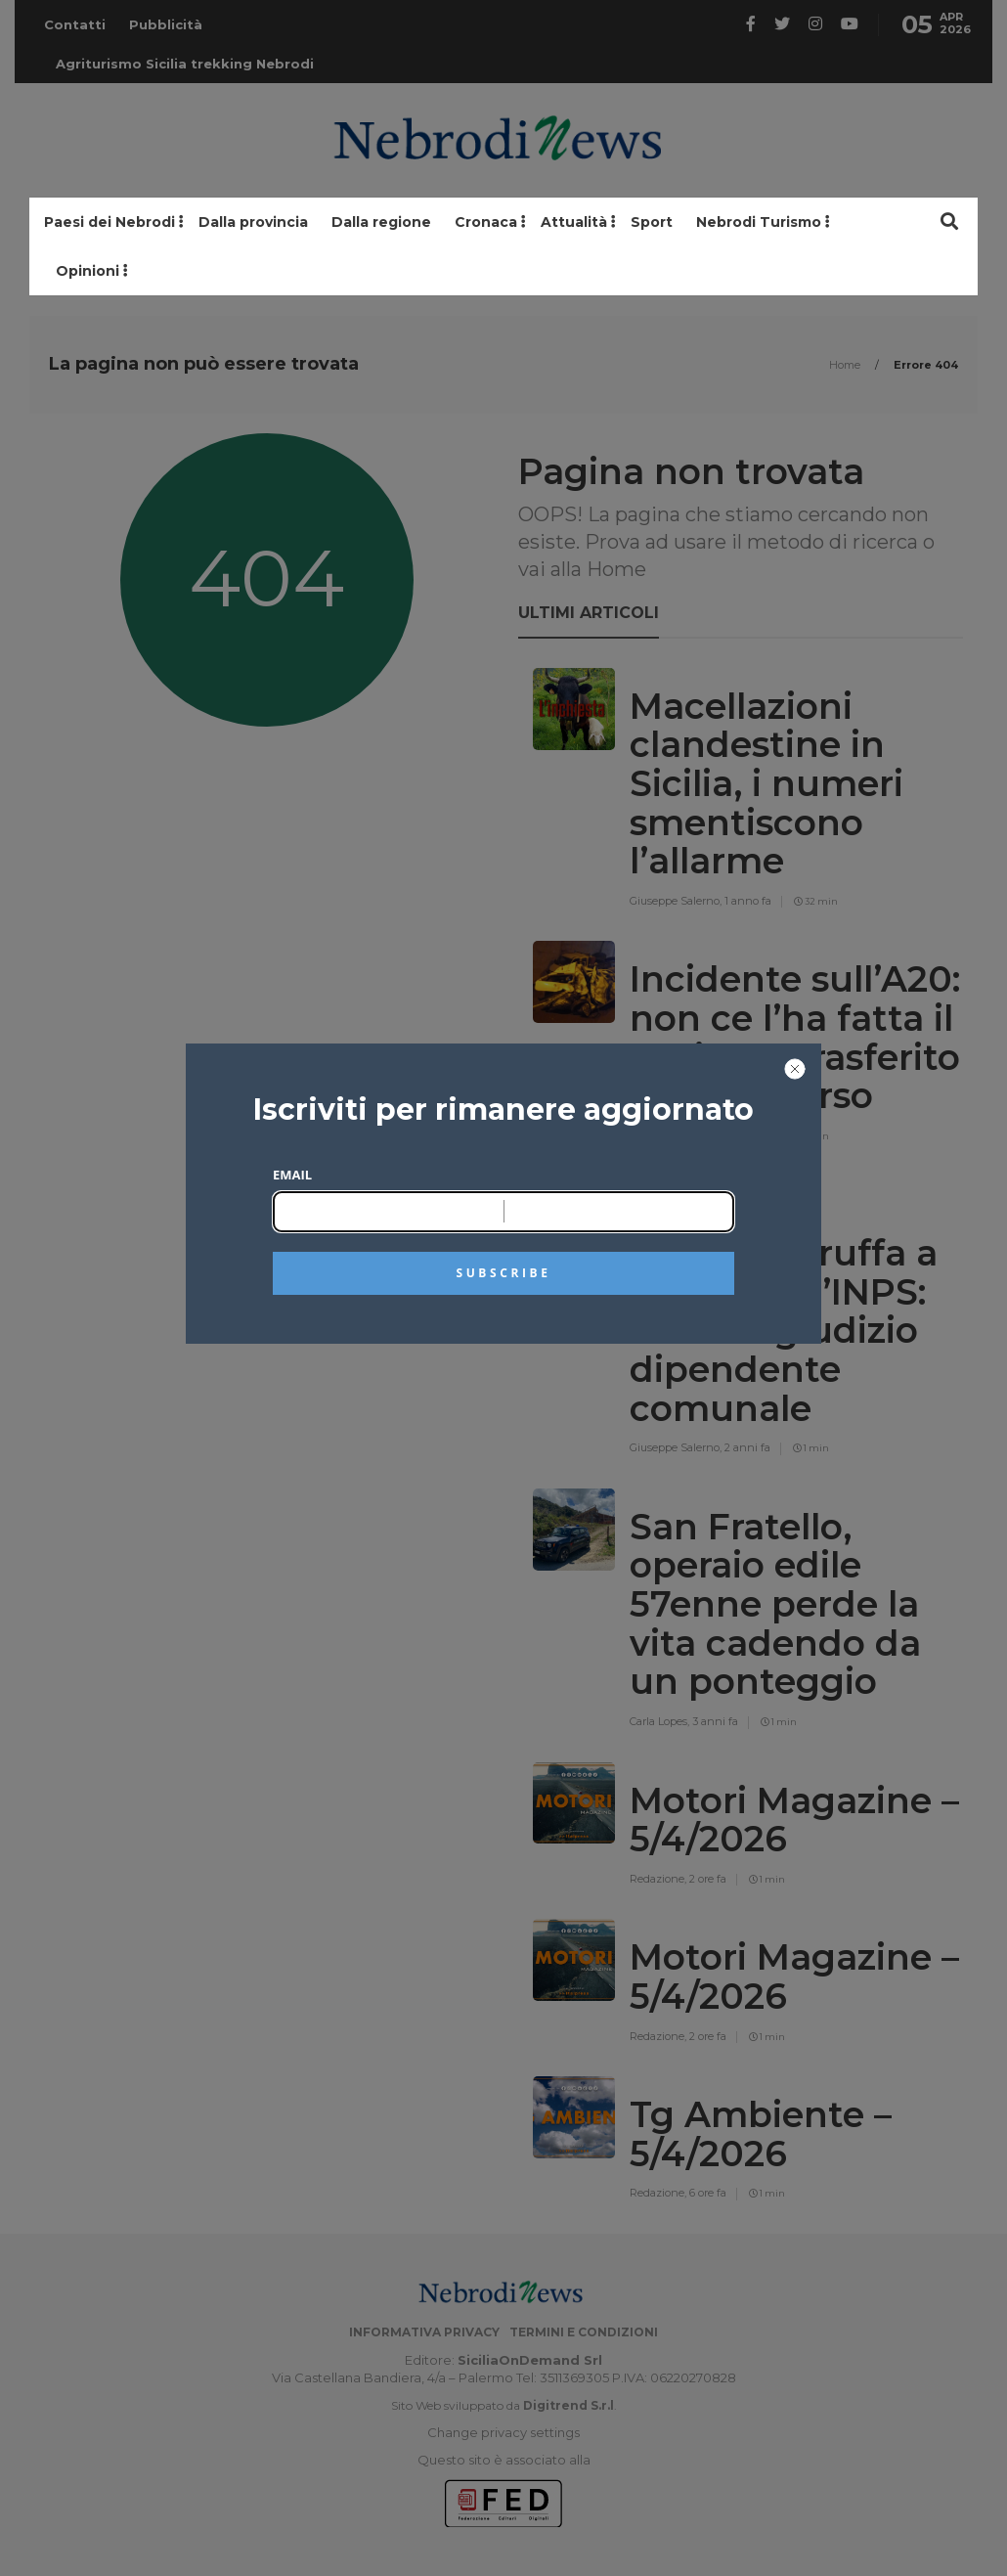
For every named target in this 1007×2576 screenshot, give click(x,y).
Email (292, 1174)
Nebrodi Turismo (758, 222)
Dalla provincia (253, 222)
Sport (652, 222)
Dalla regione (381, 222)
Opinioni (87, 271)
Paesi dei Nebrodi (109, 222)
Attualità (574, 222)
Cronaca (486, 222)
